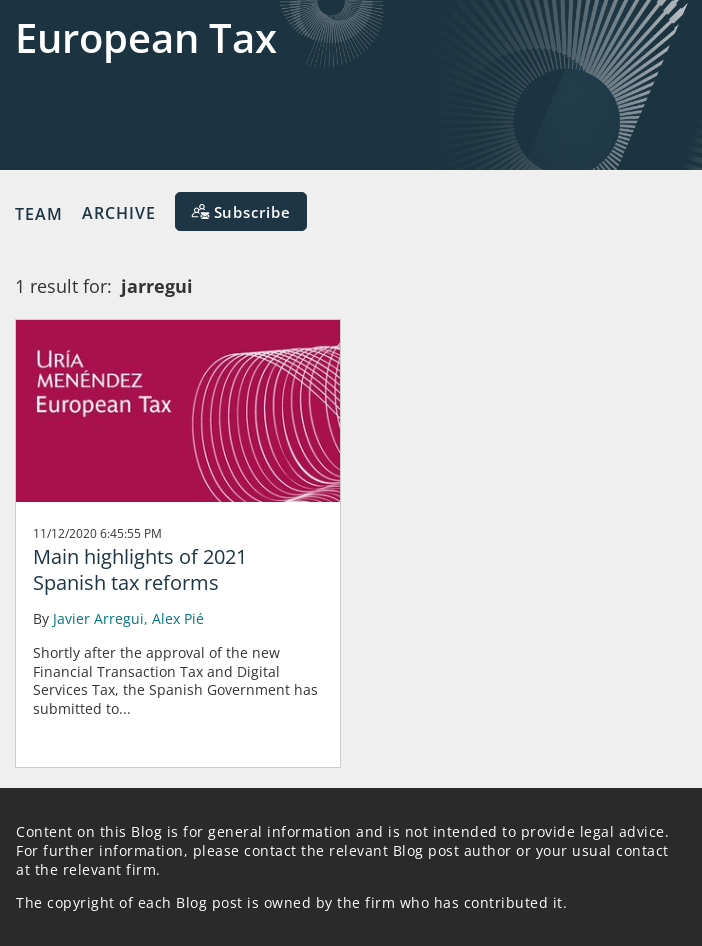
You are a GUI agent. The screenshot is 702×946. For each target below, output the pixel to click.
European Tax (146, 37)
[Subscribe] (241, 211)
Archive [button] (119, 213)
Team (39, 213)
